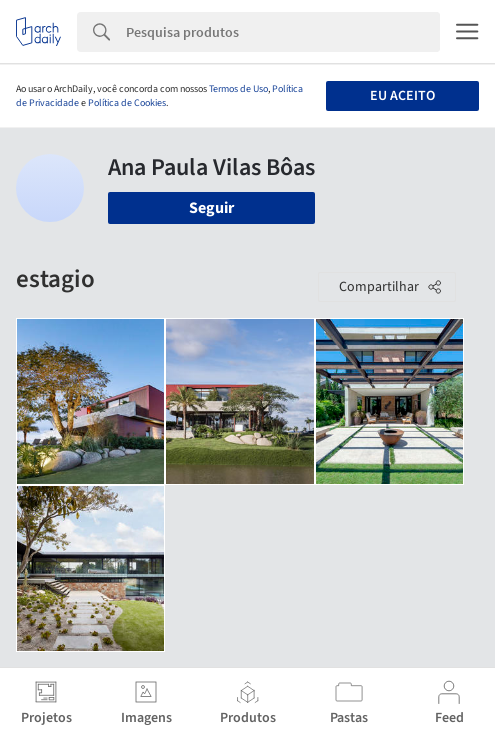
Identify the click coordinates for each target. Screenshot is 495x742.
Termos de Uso (238, 89)
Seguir (211, 208)
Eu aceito (402, 96)
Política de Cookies (127, 103)
